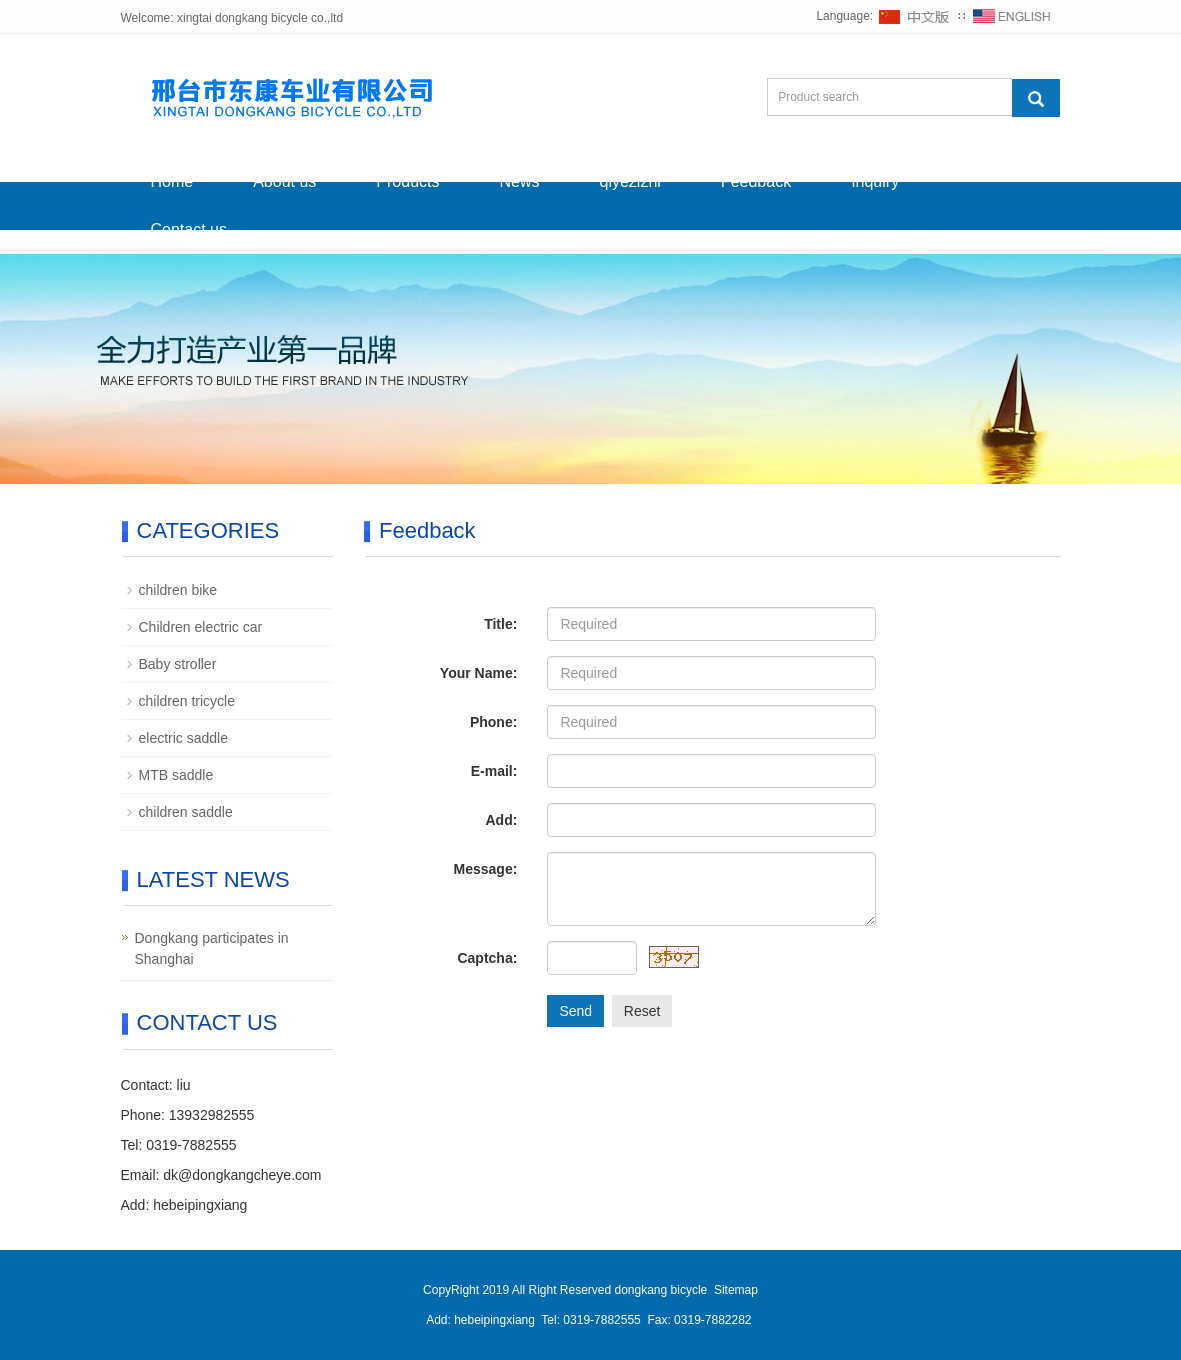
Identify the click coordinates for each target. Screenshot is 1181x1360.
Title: (500, 624)
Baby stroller (178, 664)
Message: (486, 869)
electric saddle (184, 738)
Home (172, 181)
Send (575, 1011)
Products (407, 181)
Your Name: (479, 673)
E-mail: (494, 771)
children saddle (186, 812)
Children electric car (201, 627)
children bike (178, 590)
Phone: (493, 722)
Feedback (756, 181)
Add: (501, 820)
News (519, 181)
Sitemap (736, 1290)
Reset (642, 1011)
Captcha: (487, 958)
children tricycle (187, 701)
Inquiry (875, 181)
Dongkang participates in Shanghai (212, 948)
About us (284, 181)
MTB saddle (176, 775)
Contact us (189, 229)
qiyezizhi (630, 181)
